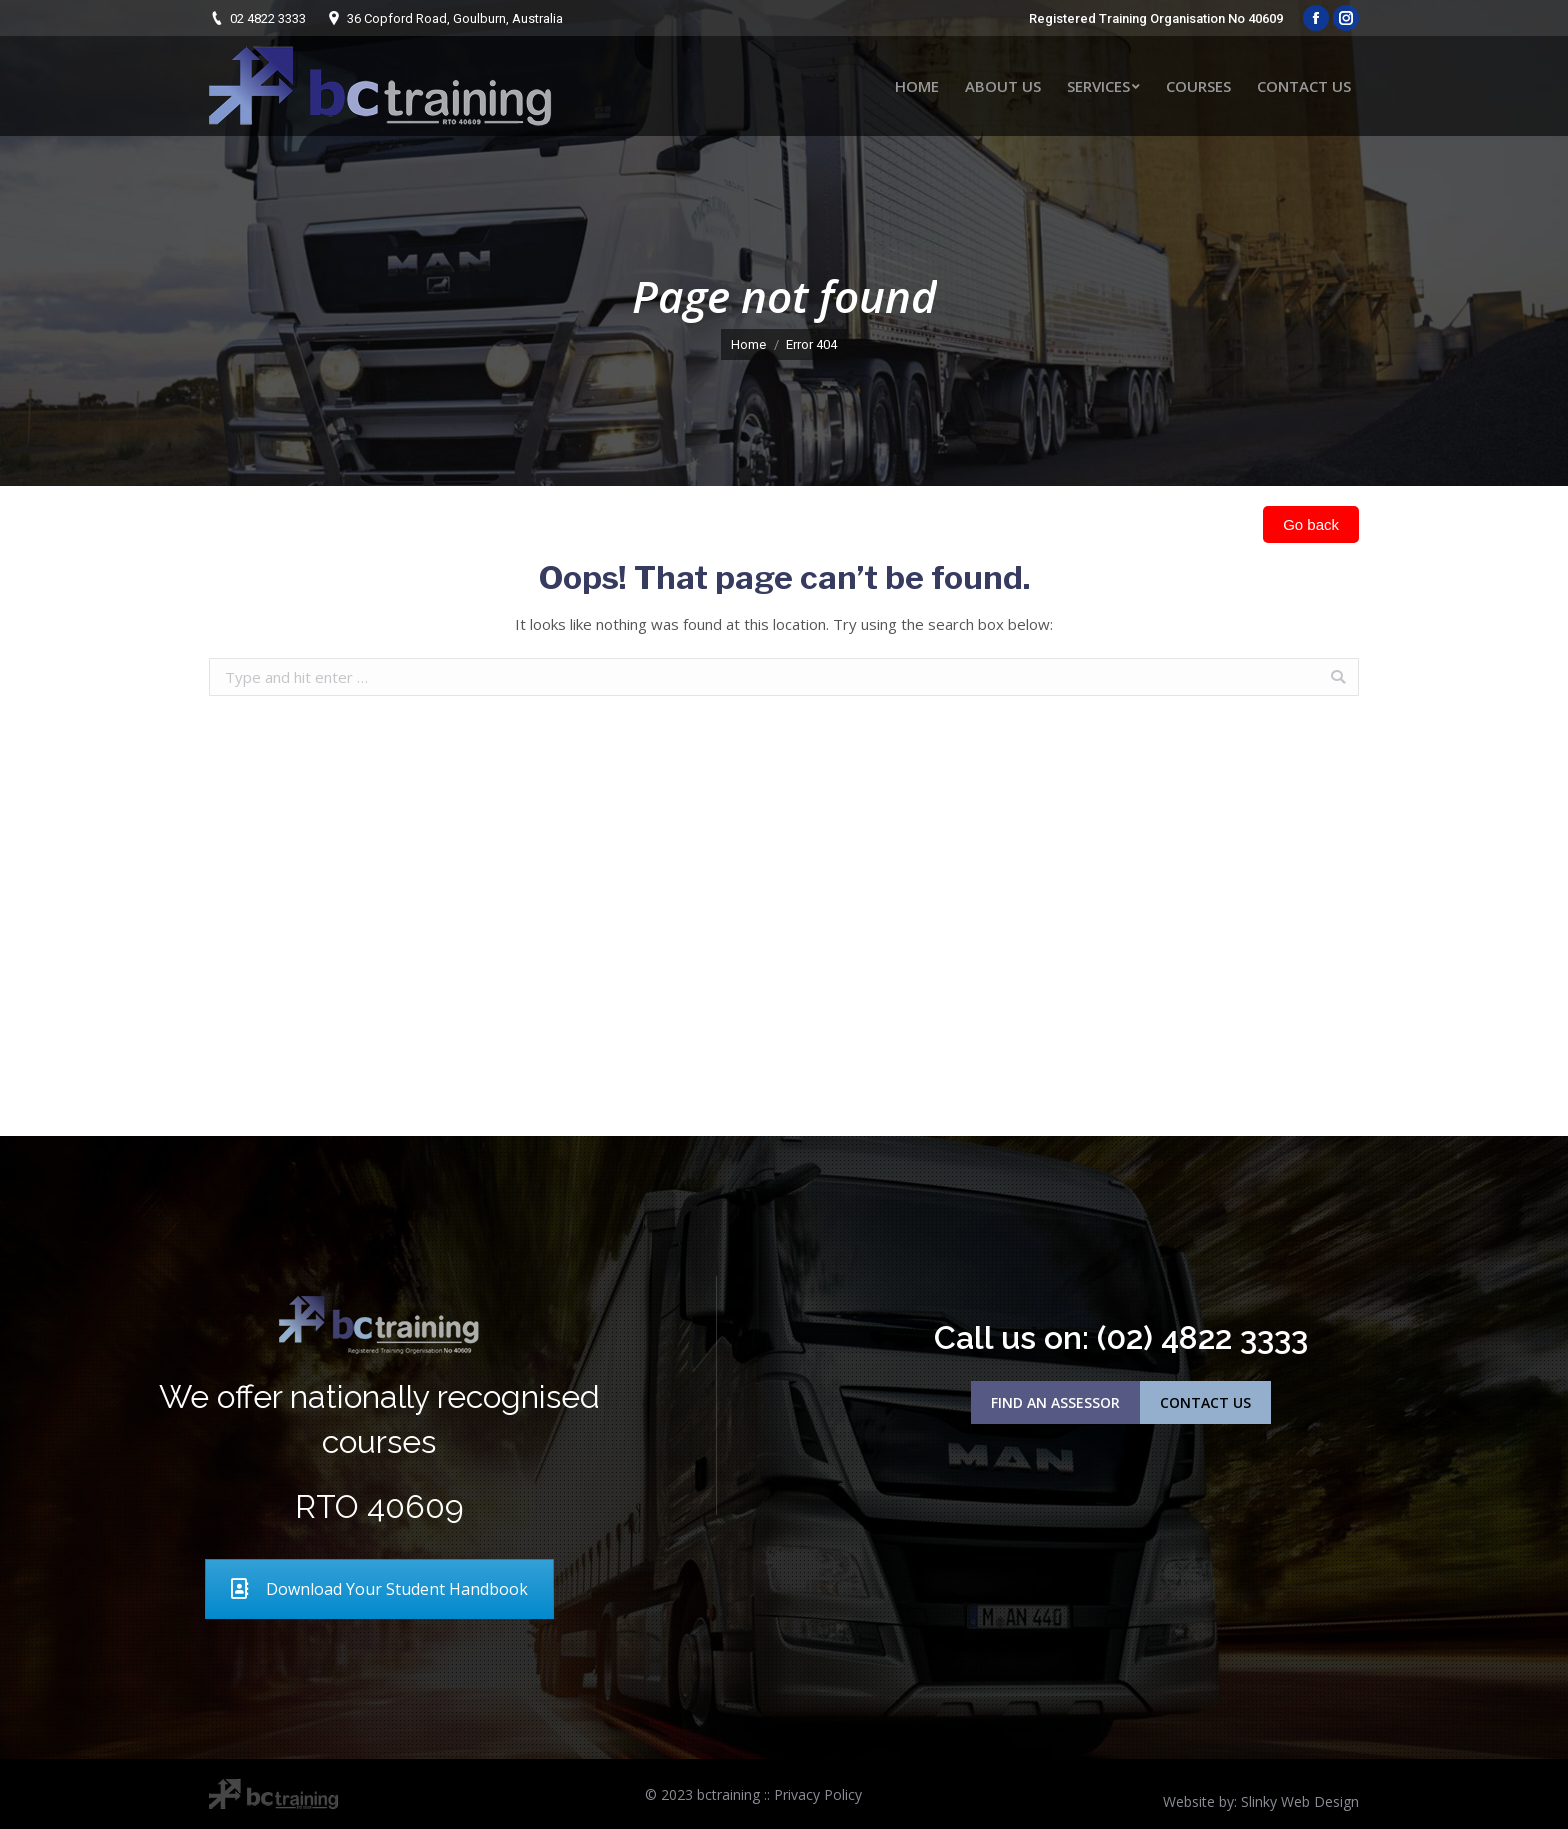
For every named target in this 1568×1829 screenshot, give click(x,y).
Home (748, 344)
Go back (1311, 524)
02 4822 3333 (268, 18)
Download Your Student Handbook (379, 1589)
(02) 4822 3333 (1202, 1337)
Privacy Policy (818, 1794)
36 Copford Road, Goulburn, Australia (455, 18)
